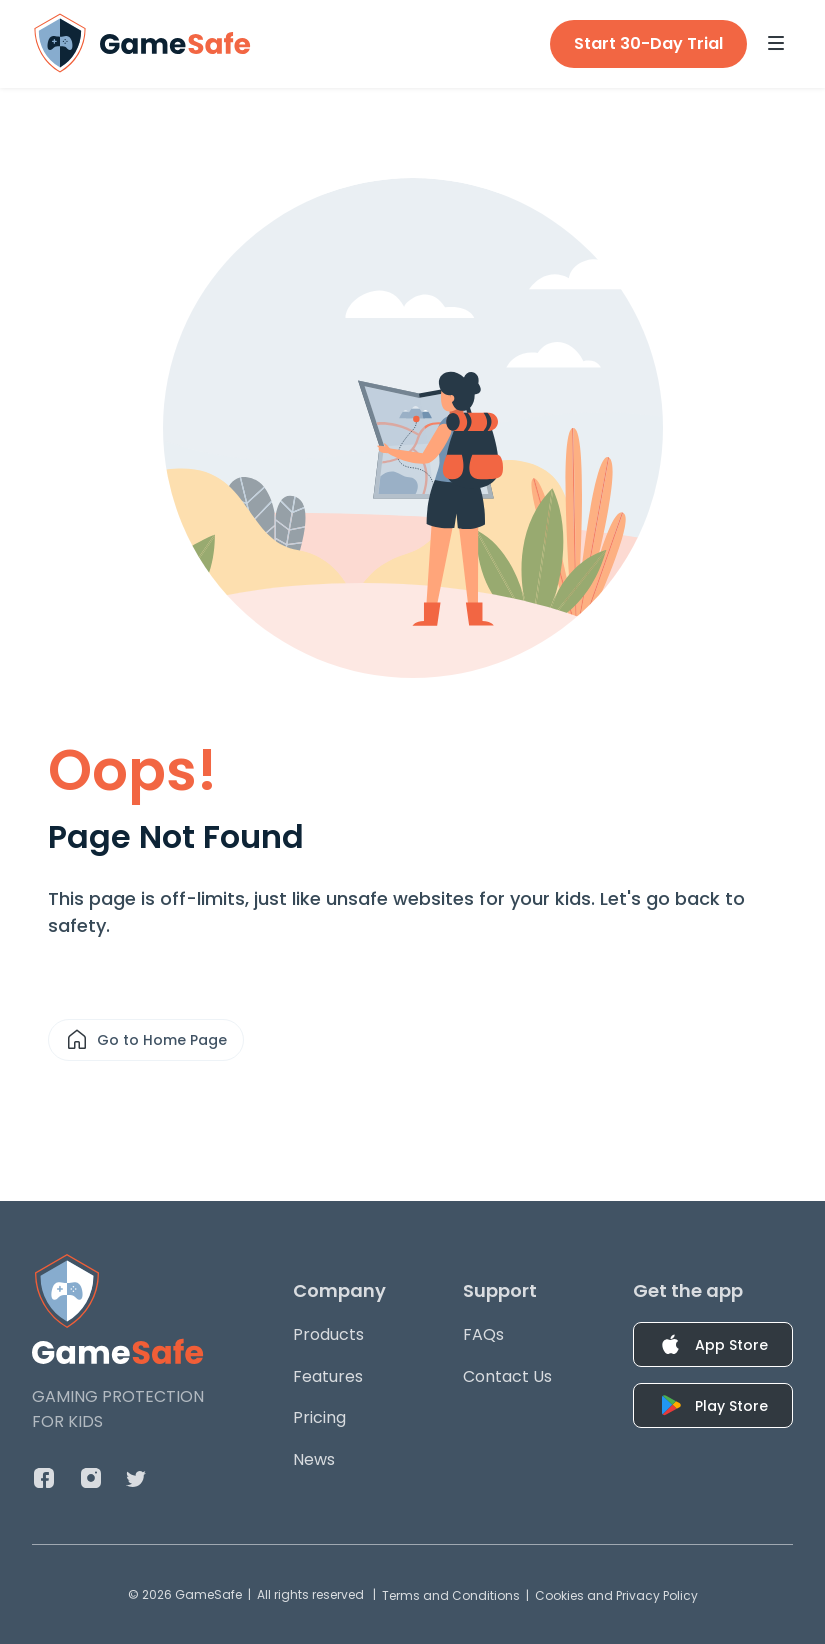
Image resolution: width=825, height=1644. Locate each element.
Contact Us (507, 1376)
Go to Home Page (146, 1040)
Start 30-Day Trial (648, 43)
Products (328, 1334)
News (314, 1459)
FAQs (483, 1334)
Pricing (319, 1417)
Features (328, 1376)
